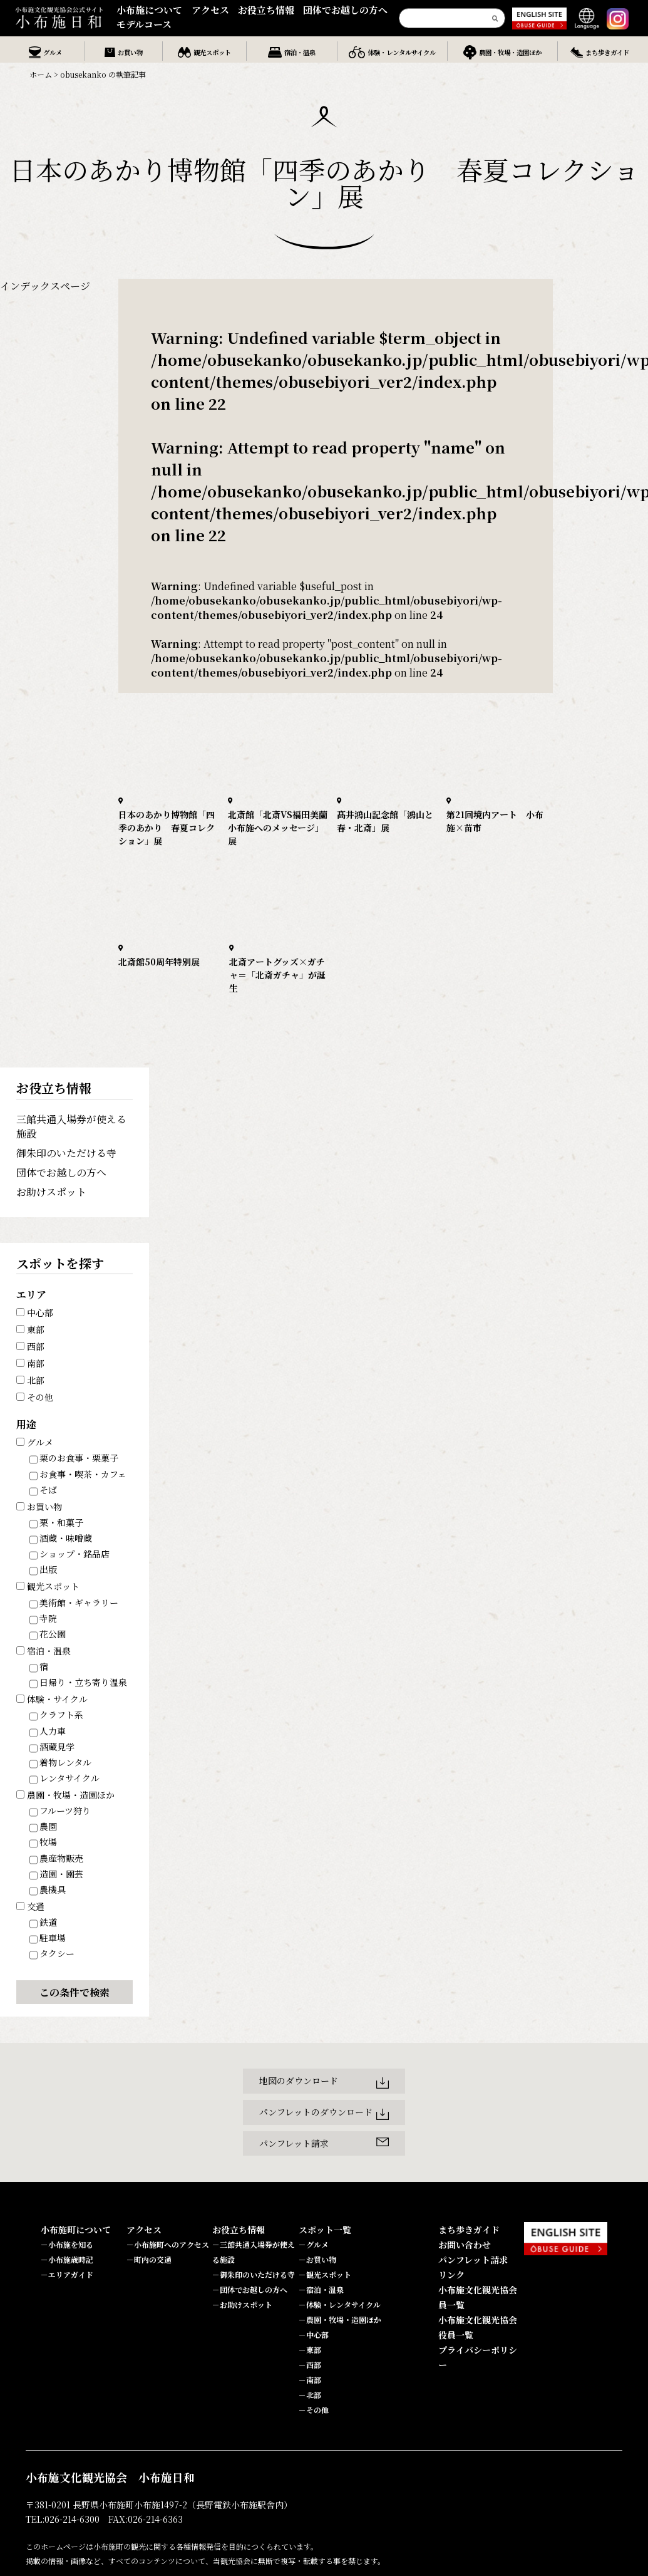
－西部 (310, 2364)
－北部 (310, 2394)
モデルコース (144, 24)
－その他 (314, 2409)
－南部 (310, 2379)
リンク (451, 2274)
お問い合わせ (464, 2244)
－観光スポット (325, 2274)
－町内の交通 (149, 2259)
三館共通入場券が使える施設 (71, 1126)
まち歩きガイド (469, 2229)
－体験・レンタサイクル (340, 2304)
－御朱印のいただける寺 (253, 2274)
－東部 (310, 2349)
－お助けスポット (242, 2304)
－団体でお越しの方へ (249, 2289)
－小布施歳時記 (67, 2259)
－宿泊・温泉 (321, 2289)
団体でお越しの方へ (345, 9)
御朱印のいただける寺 (66, 1153)
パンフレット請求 (473, 2259)
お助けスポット (51, 1192)
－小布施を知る (67, 2244)
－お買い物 (317, 2259)
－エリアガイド (67, 2274)
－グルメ (314, 2244)
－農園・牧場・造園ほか (340, 2319)
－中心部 (314, 2334)
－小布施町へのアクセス (167, 2244)
